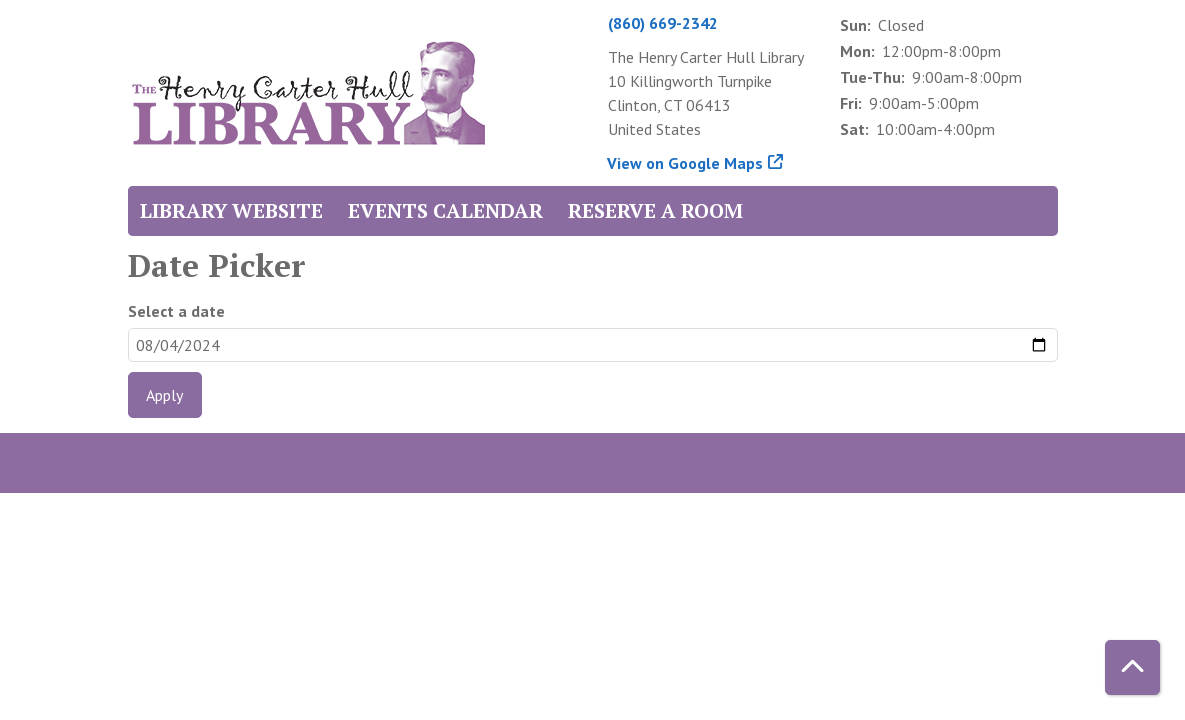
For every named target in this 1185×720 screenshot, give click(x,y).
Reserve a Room (655, 210)
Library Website (231, 210)
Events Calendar (445, 210)
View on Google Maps (685, 163)
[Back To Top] (1132, 667)
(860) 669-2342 (663, 23)
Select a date (176, 311)
